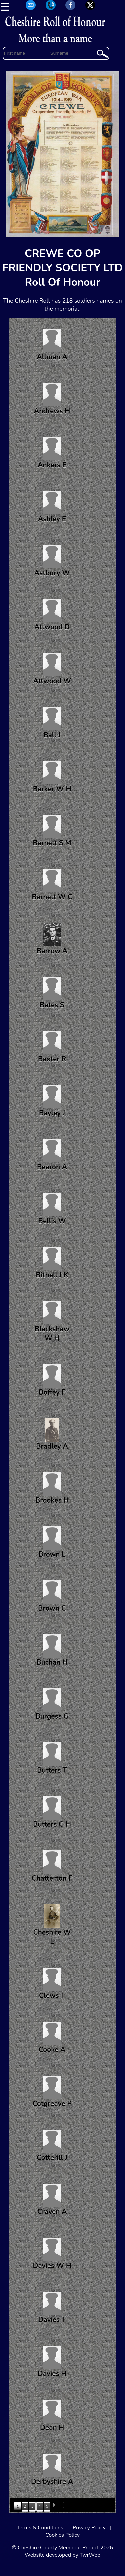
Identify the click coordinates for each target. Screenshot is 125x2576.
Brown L (51, 1542)
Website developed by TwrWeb (62, 2555)
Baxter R (52, 1047)
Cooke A (52, 2038)
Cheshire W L (52, 1925)
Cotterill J (52, 2146)
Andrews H (52, 399)
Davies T (52, 2308)
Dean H (52, 2416)
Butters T (52, 1758)
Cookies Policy (62, 2535)
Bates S (52, 993)
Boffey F (52, 1380)
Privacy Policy (89, 2527)
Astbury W (52, 561)
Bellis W (52, 1209)
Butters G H (52, 1812)
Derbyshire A (52, 2470)
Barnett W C (52, 885)
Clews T (52, 1984)
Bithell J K (52, 1263)
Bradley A (52, 1434)
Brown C (52, 1596)
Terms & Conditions (40, 2527)
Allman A (52, 345)
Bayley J (52, 1101)
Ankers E (52, 453)
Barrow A (52, 939)
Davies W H (52, 2254)
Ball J (52, 723)
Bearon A (52, 1155)
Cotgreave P (51, 2092)
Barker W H (52, 777)
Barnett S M (52, 831)
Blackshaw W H (52, 1322)
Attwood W (52, 669)
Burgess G (51, 1704)
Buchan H (52, 1650)
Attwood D (52, 615)
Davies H (52, 2362)
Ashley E (52, 507)
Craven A (52, 2200)
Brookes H (52, 1488)
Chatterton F (52, 1866)
